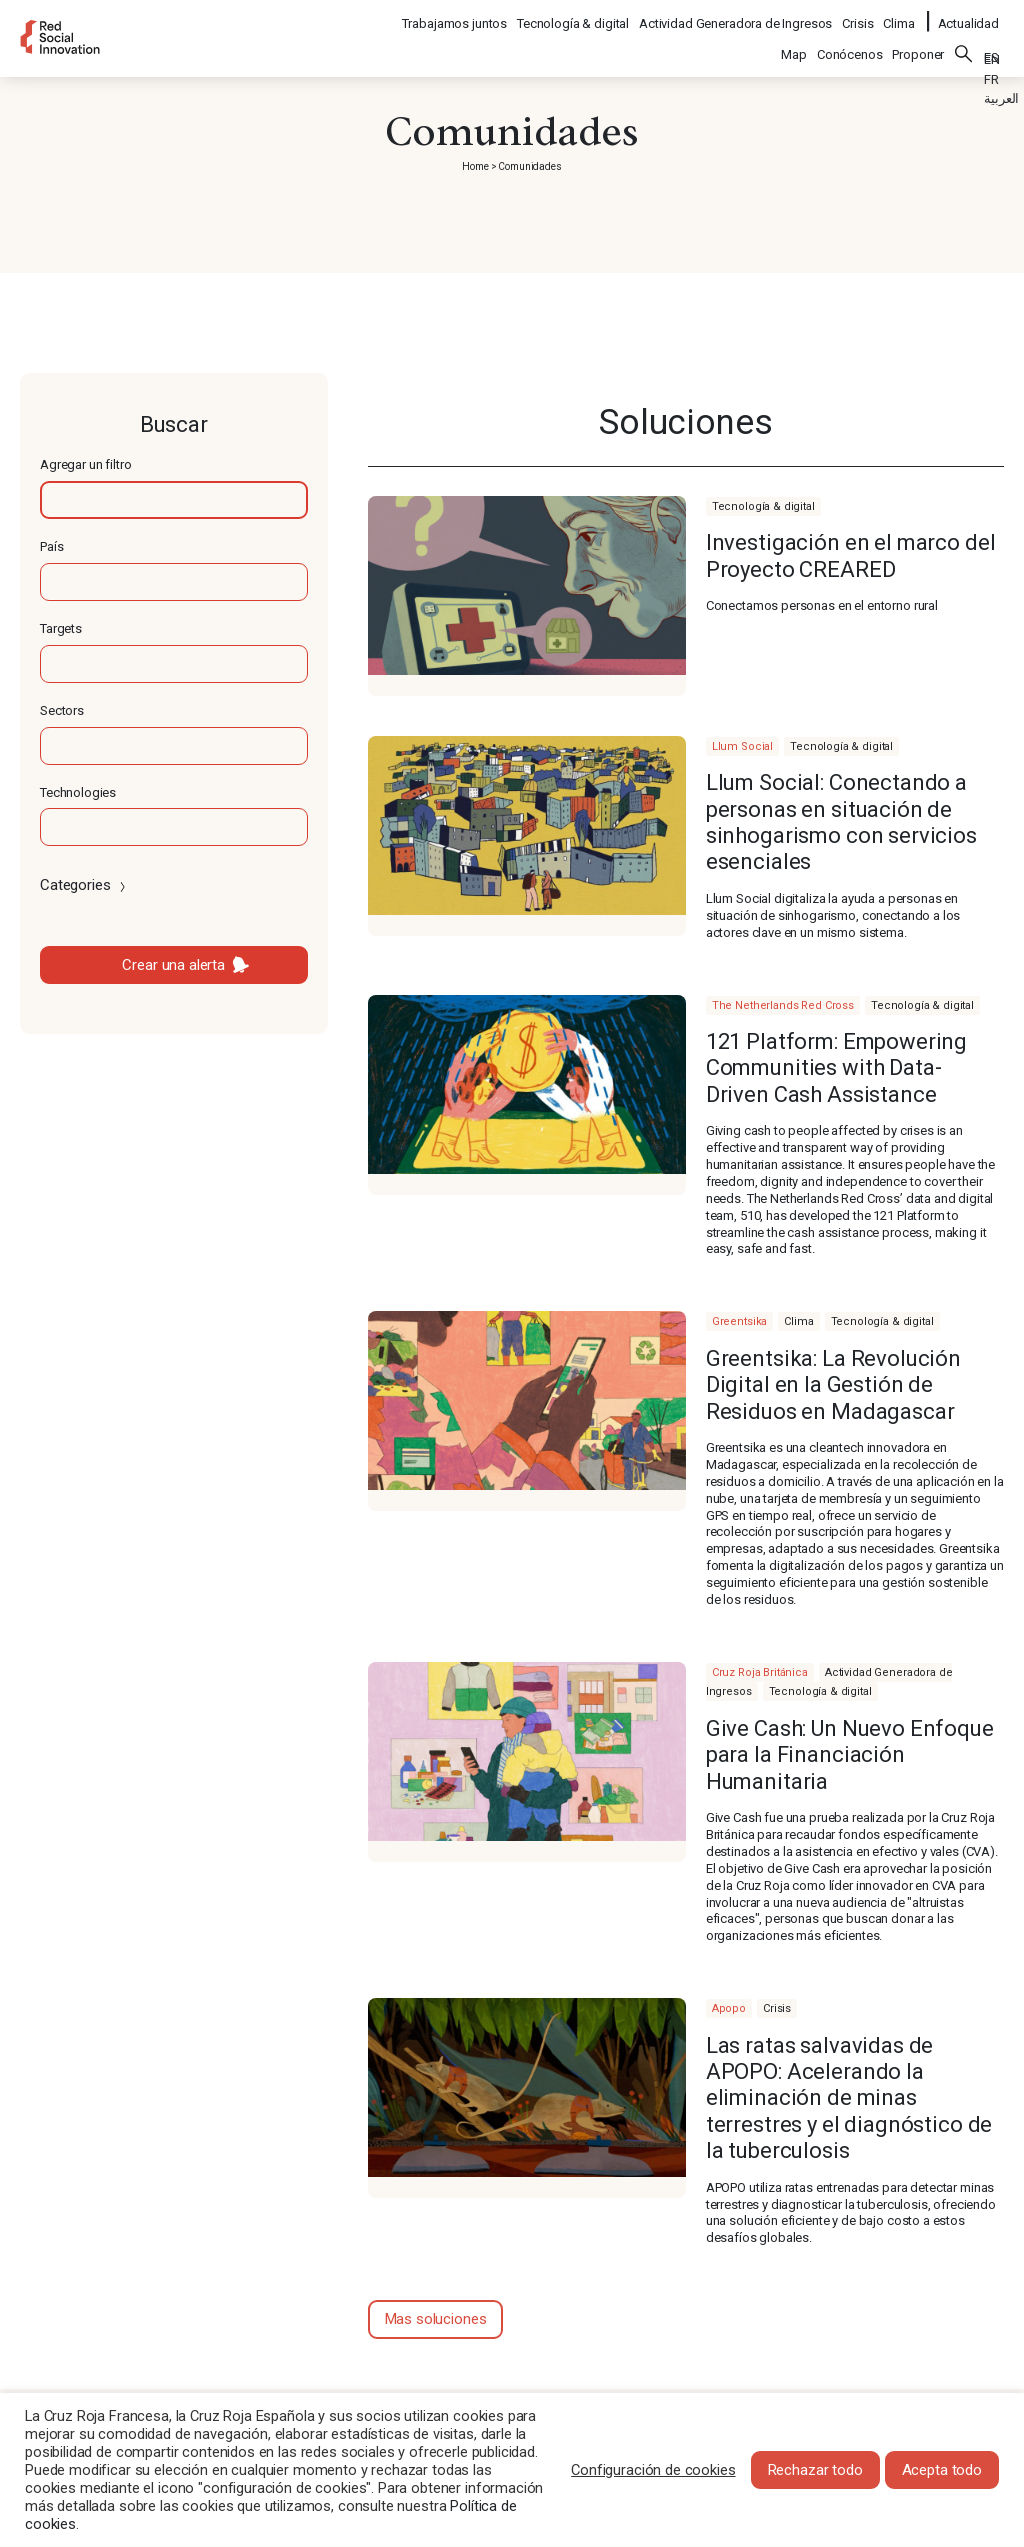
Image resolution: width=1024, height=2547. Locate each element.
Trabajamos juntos (455, 15)
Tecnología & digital (574, 15)
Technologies (78, 792)
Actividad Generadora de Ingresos (736, 15)
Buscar (964, 41)
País (51, 546)
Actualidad (969, 15)
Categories (84, 885)
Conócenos (850, 41)
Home (475, 166)
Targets (61, 628)
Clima (899, 15)
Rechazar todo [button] (815, 2470)
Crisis (858, 15)
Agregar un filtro (85, 464)
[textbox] (174, 500)
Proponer (918, 41)
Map (794, 41)
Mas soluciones (436, 2319)
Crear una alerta (173, 965)
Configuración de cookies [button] (653, 2470)
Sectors (62, 710)
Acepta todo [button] (942, 2470)
